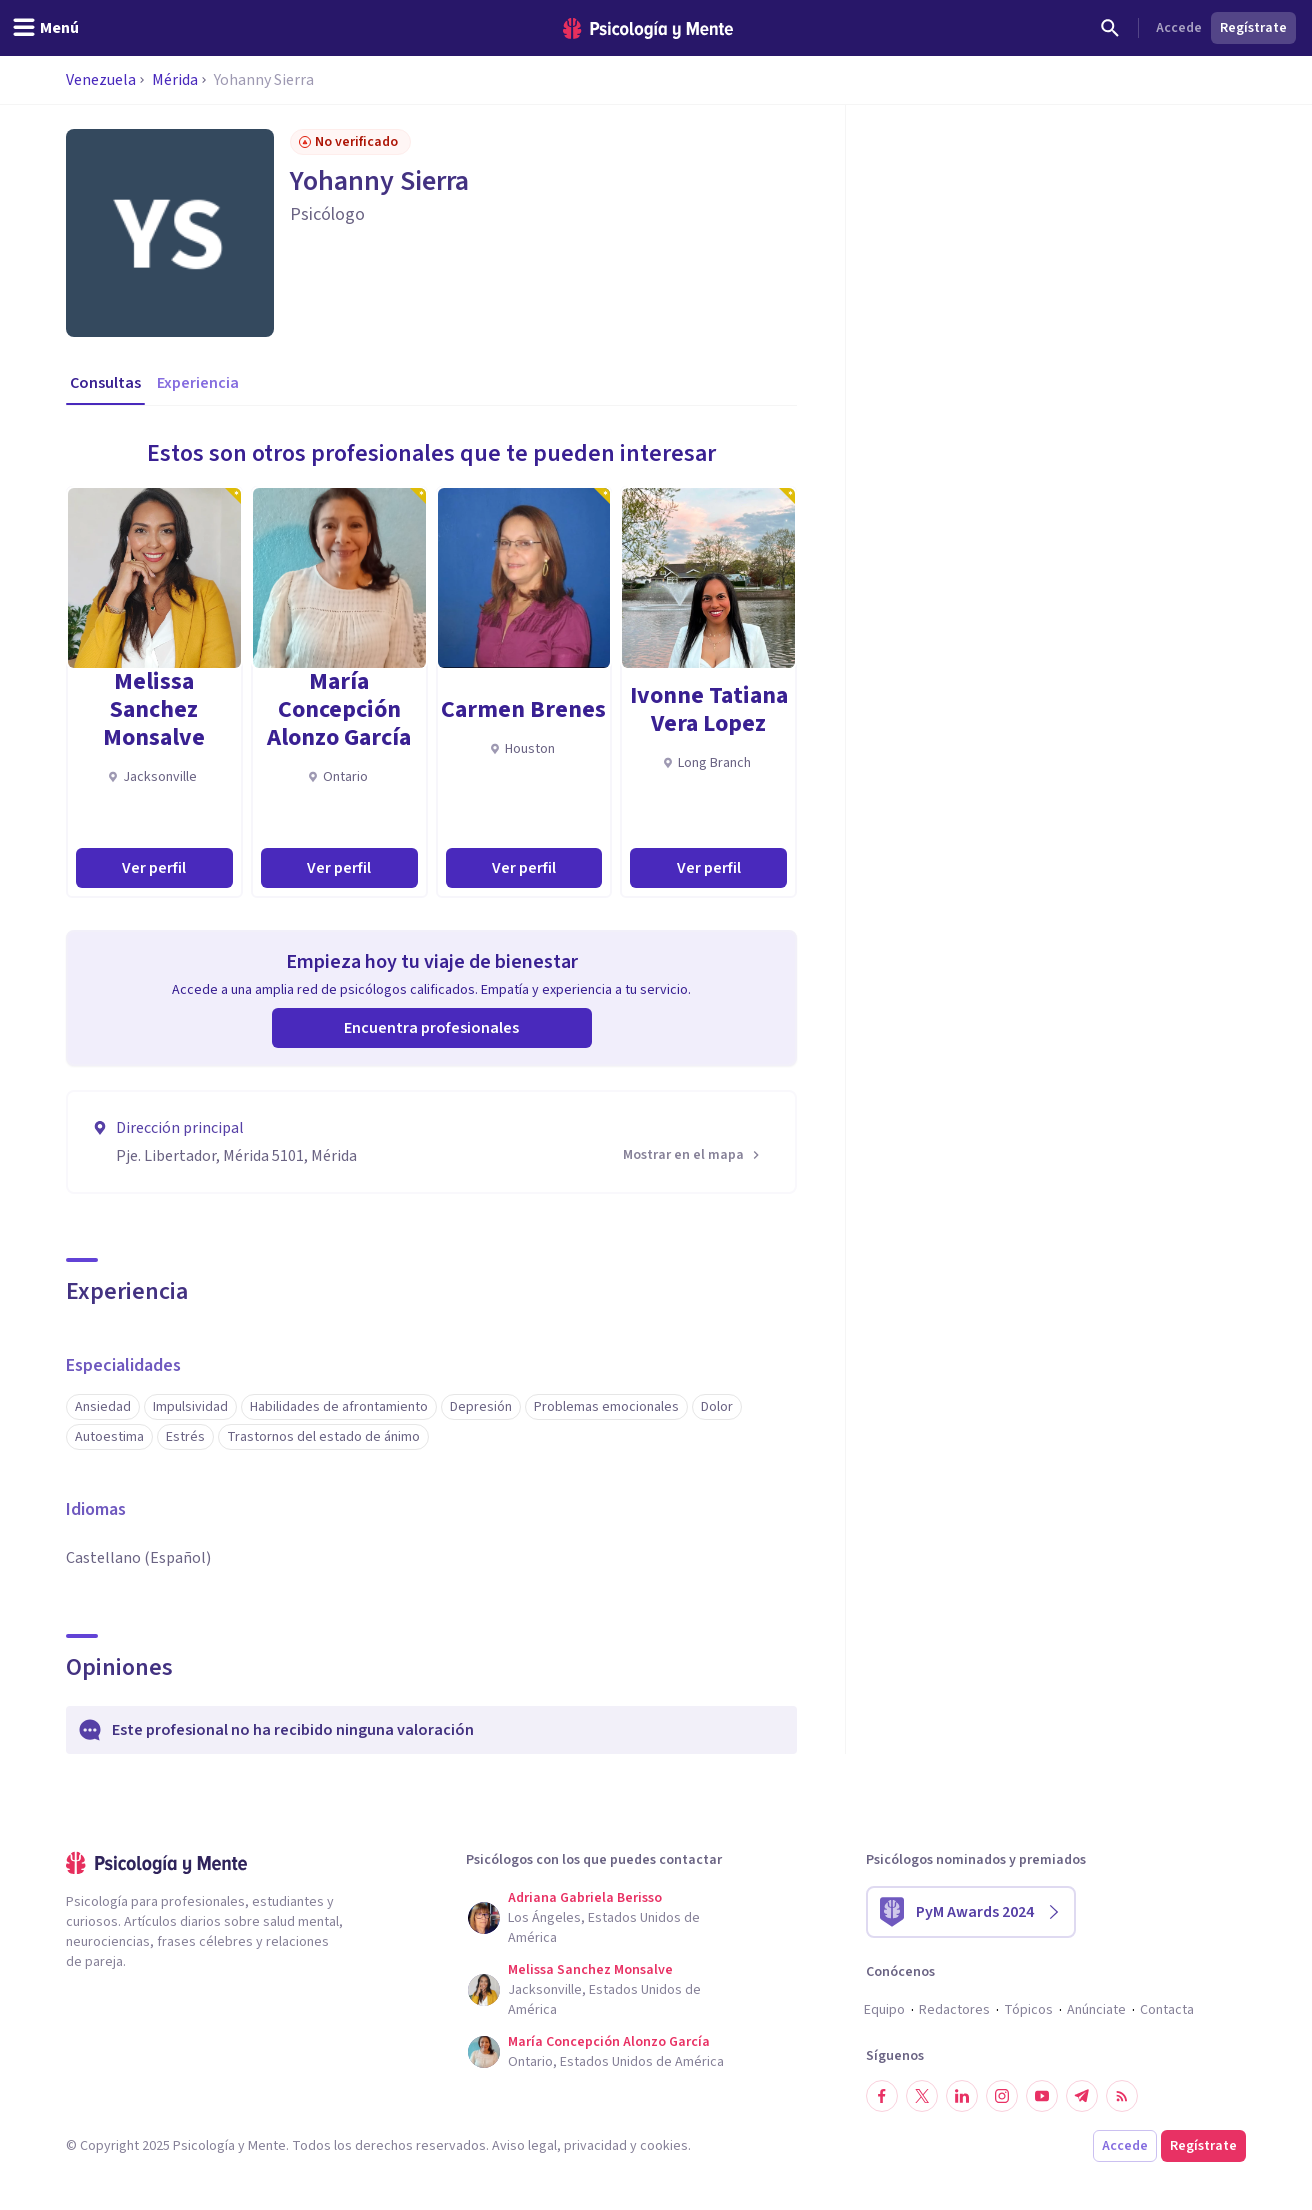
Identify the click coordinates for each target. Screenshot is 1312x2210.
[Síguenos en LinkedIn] (962, 2096)
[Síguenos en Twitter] (922, 2096)
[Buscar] (1110, 28)
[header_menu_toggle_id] (45, 28)
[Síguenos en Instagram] (1002, 2096)
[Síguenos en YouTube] (1042, 2096)
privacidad (595, 2146)
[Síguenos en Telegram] (1082, 2096)
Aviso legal (524, 2146)
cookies (664, 2146)
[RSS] (1122, 2096)
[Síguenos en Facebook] (882, 2096)
